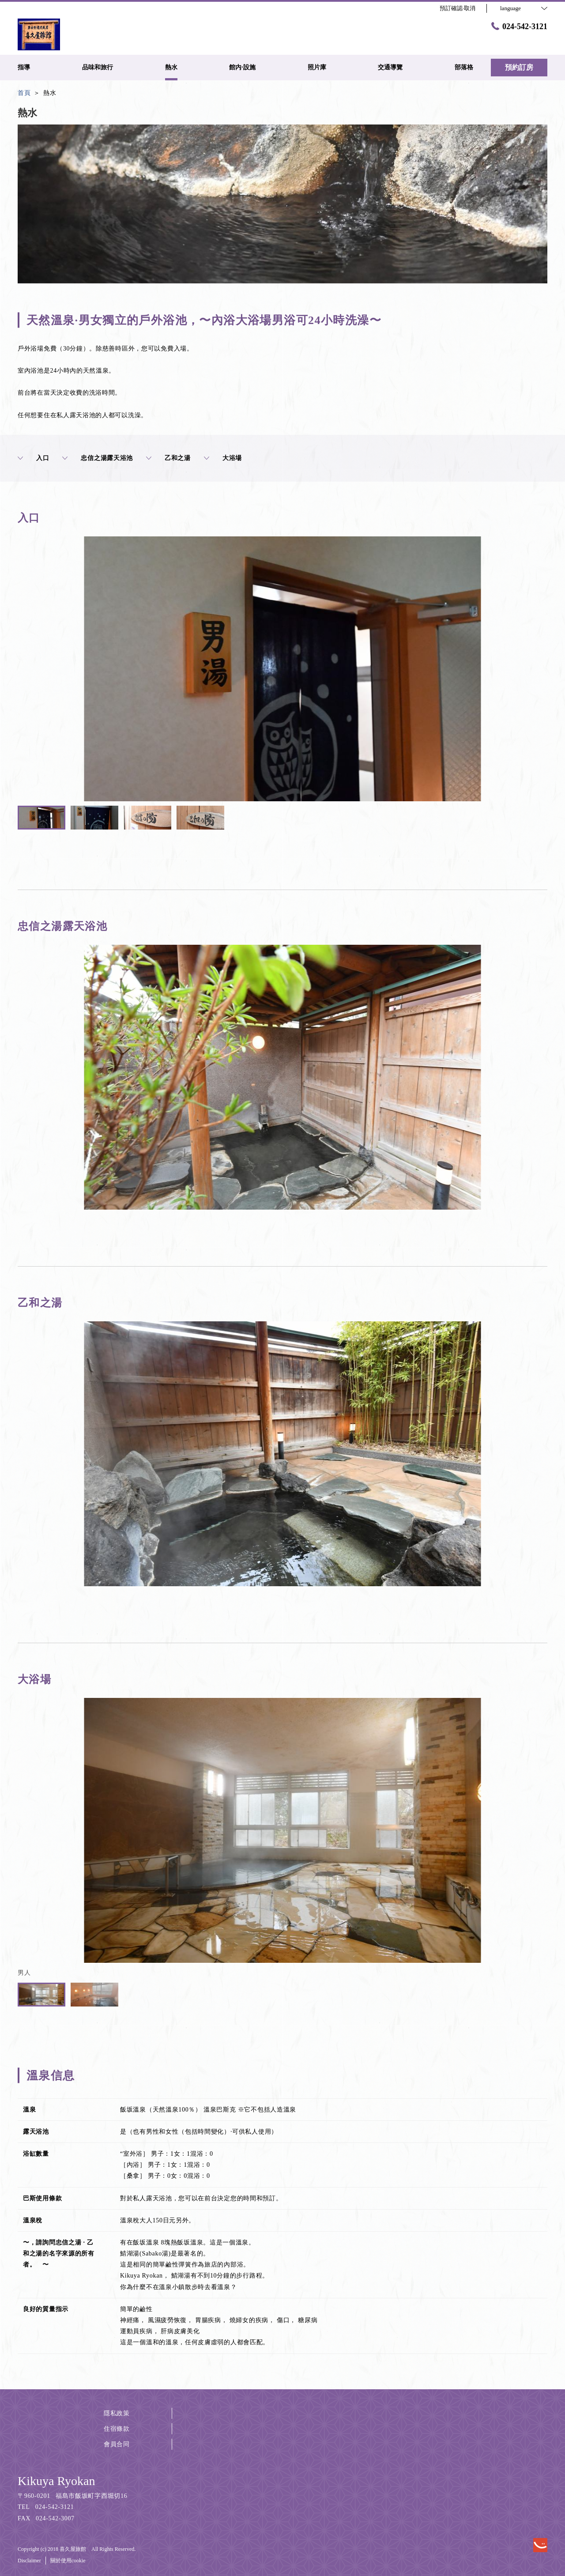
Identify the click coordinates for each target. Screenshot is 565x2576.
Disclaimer (29, 2560)
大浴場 (223, 458)
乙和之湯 (168, 458)
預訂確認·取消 (457, 8)
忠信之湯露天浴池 (97, 458)
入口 (33, 458)
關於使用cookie (68, 2560)
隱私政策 (117, 2413)
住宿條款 (117, 2428)
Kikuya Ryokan (56, 2481)
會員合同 (117, 2444)
